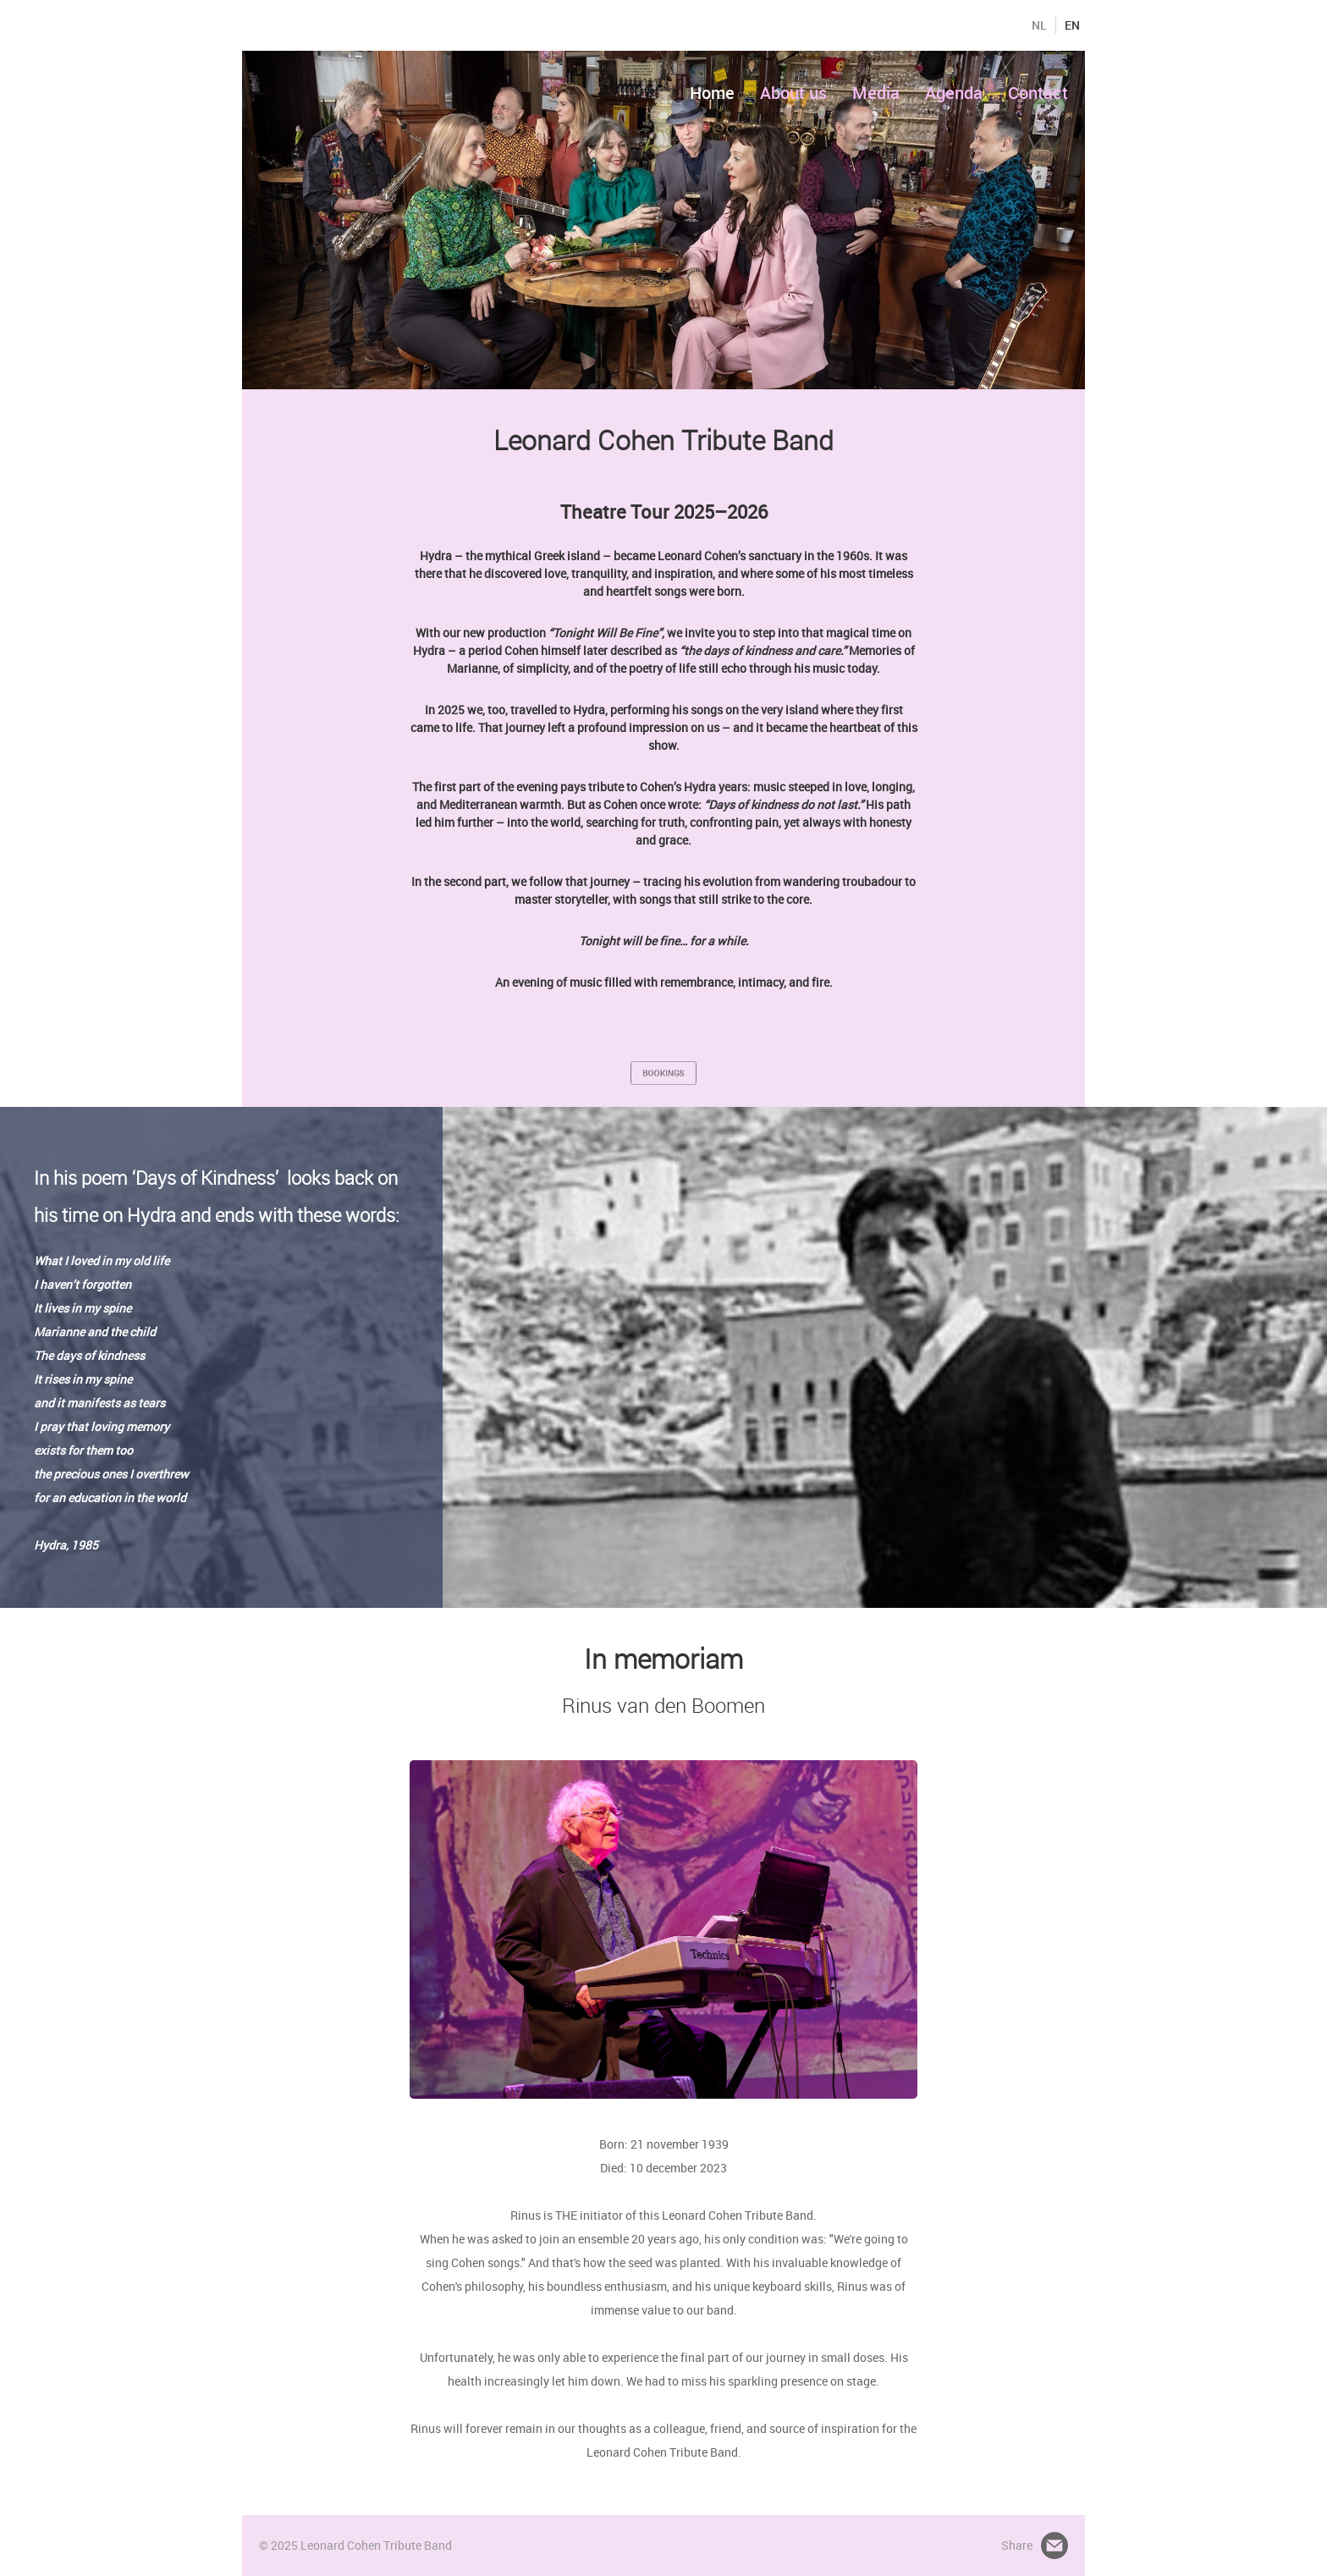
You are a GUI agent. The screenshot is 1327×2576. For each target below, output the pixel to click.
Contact (1038, 92)
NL (1039, 25)
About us (793, 92)
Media (876, 92)
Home (712, 92)
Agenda (954, 92)
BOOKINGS (663, 1073)
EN (1072, 25)
